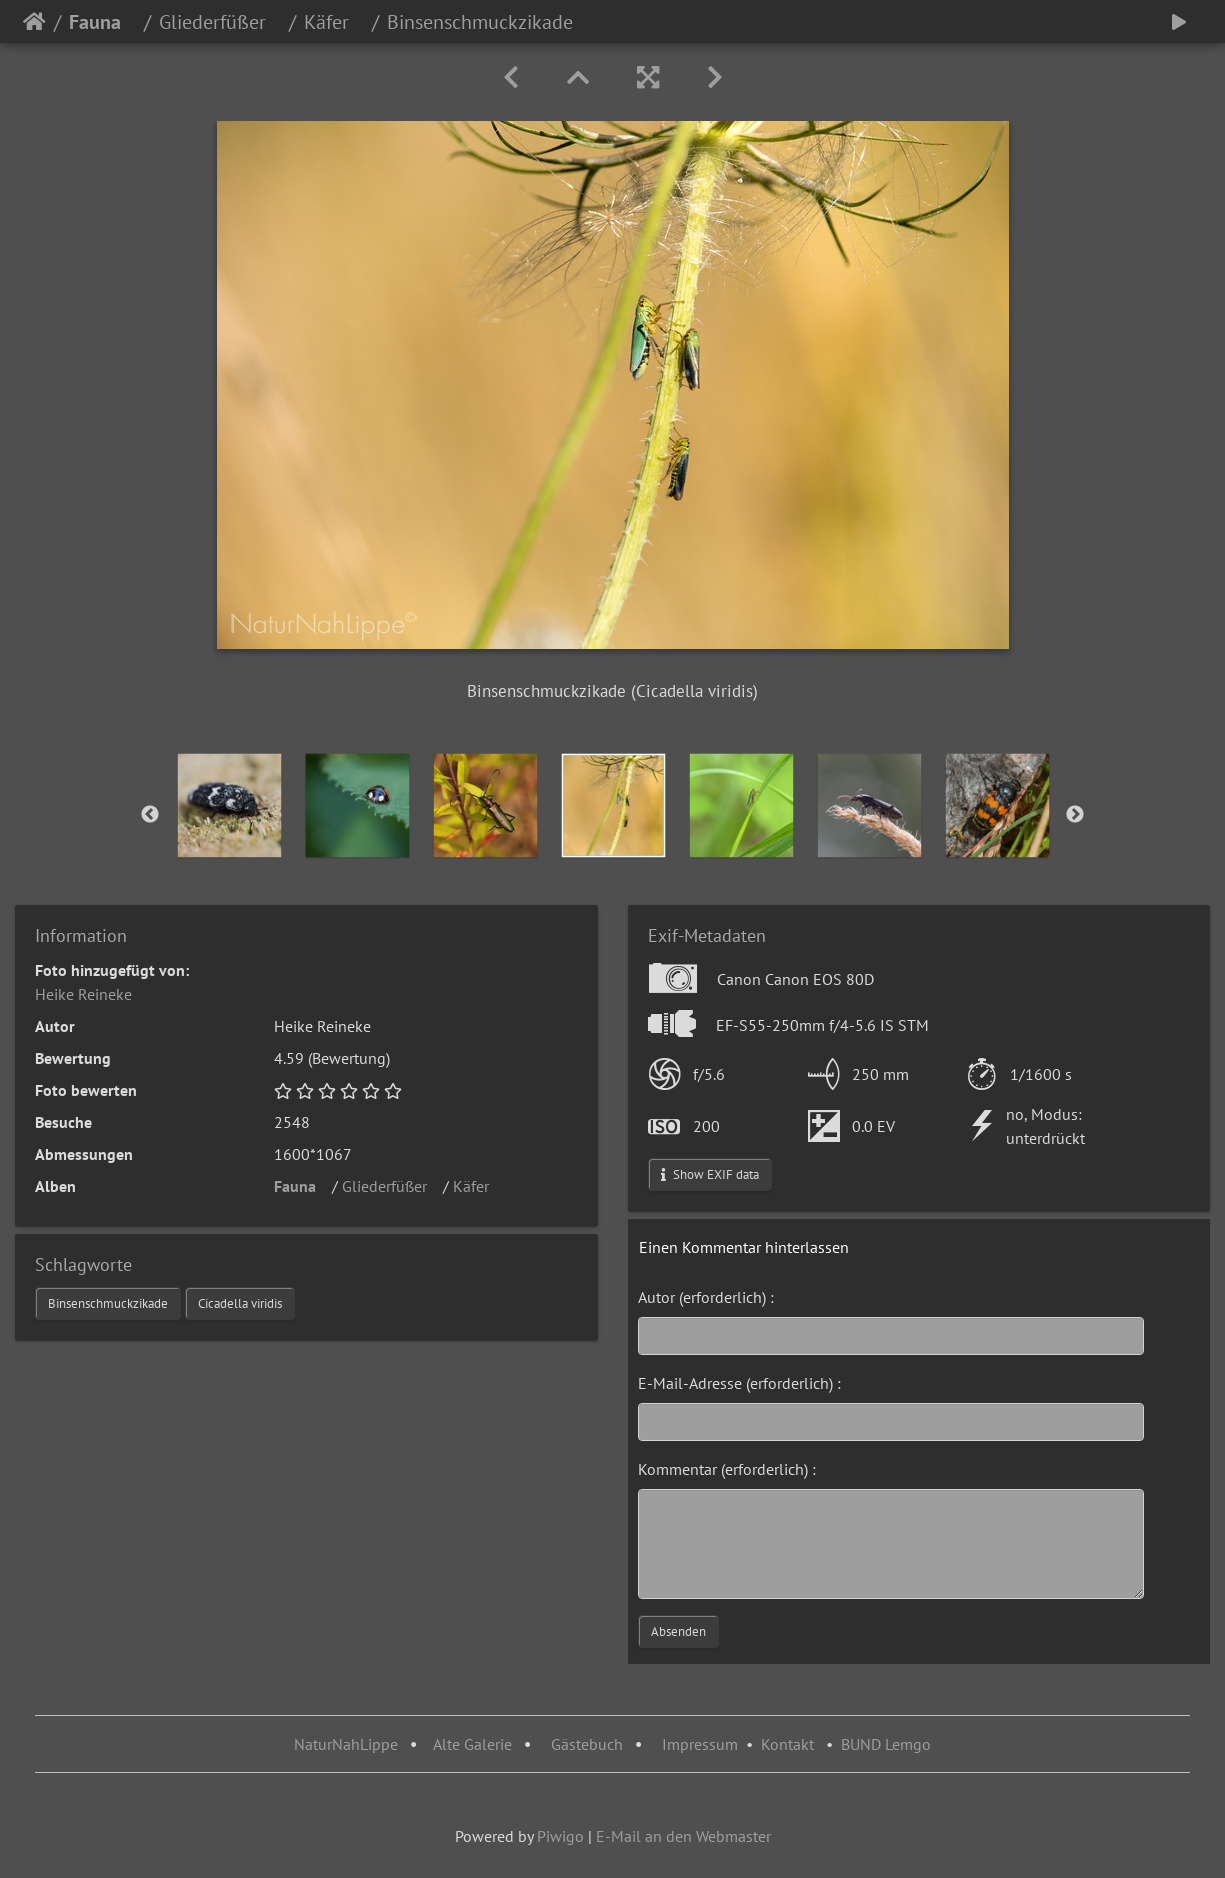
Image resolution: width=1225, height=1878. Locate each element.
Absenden (678, 1631)
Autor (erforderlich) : (706, 1297)
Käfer (334, 22)
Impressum (700, 1744)
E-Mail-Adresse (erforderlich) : (739, 1383)
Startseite (34, 22)
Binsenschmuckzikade (108, 1303)
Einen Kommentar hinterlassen (744, 1247)
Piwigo (560, 1836)
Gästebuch (589, 1744)
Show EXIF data (710, 1174)
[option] (229, 805)
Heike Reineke (83, 994)
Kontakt (787, 1744)
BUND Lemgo (886, 1744)
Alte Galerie (472, 1744)
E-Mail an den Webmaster (683, 1836)
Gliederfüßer (220, 22)
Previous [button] (150, 815)
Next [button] (1075, 815)
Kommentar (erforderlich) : (727, 1469)
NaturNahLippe (346, 1744)
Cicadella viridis (240, 1303)
